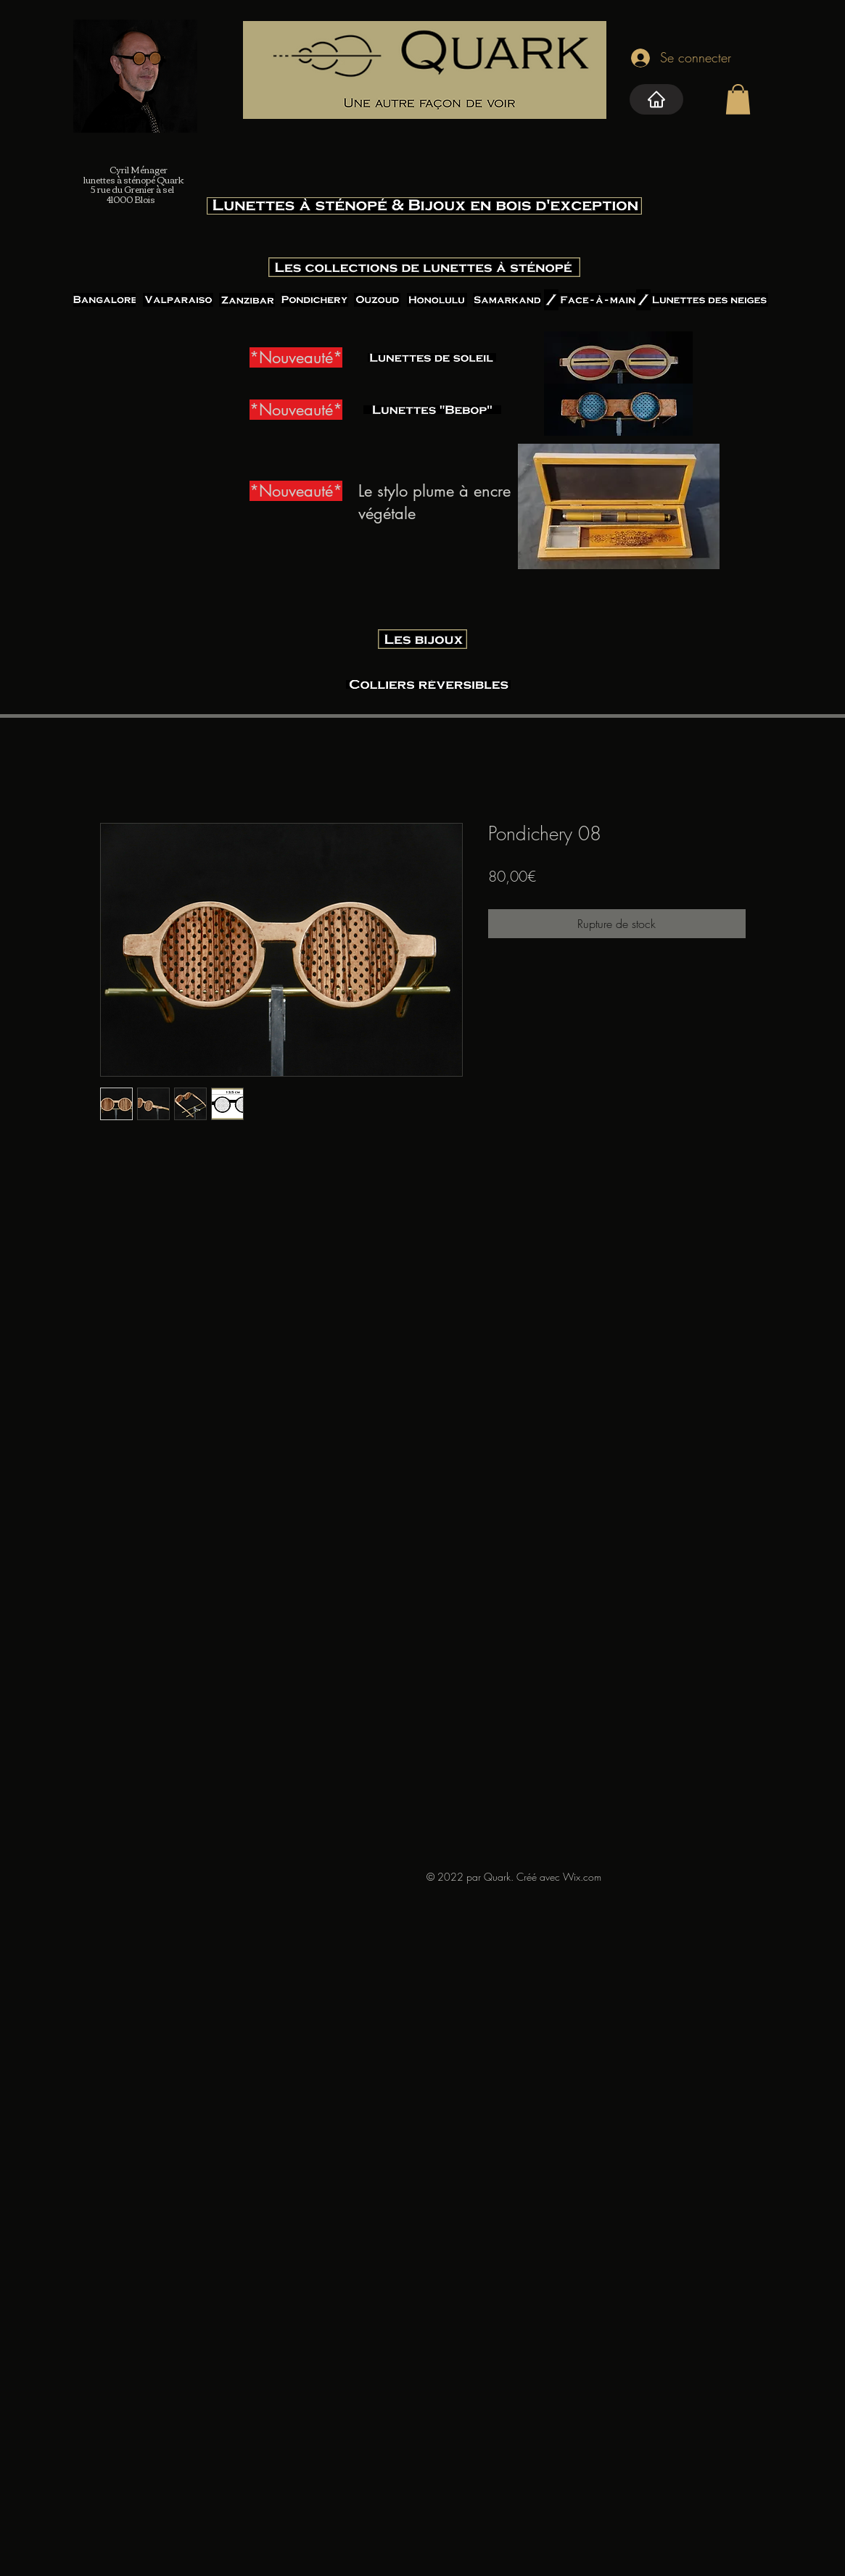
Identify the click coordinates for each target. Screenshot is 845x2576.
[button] (738, 99)
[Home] (656, 99)
